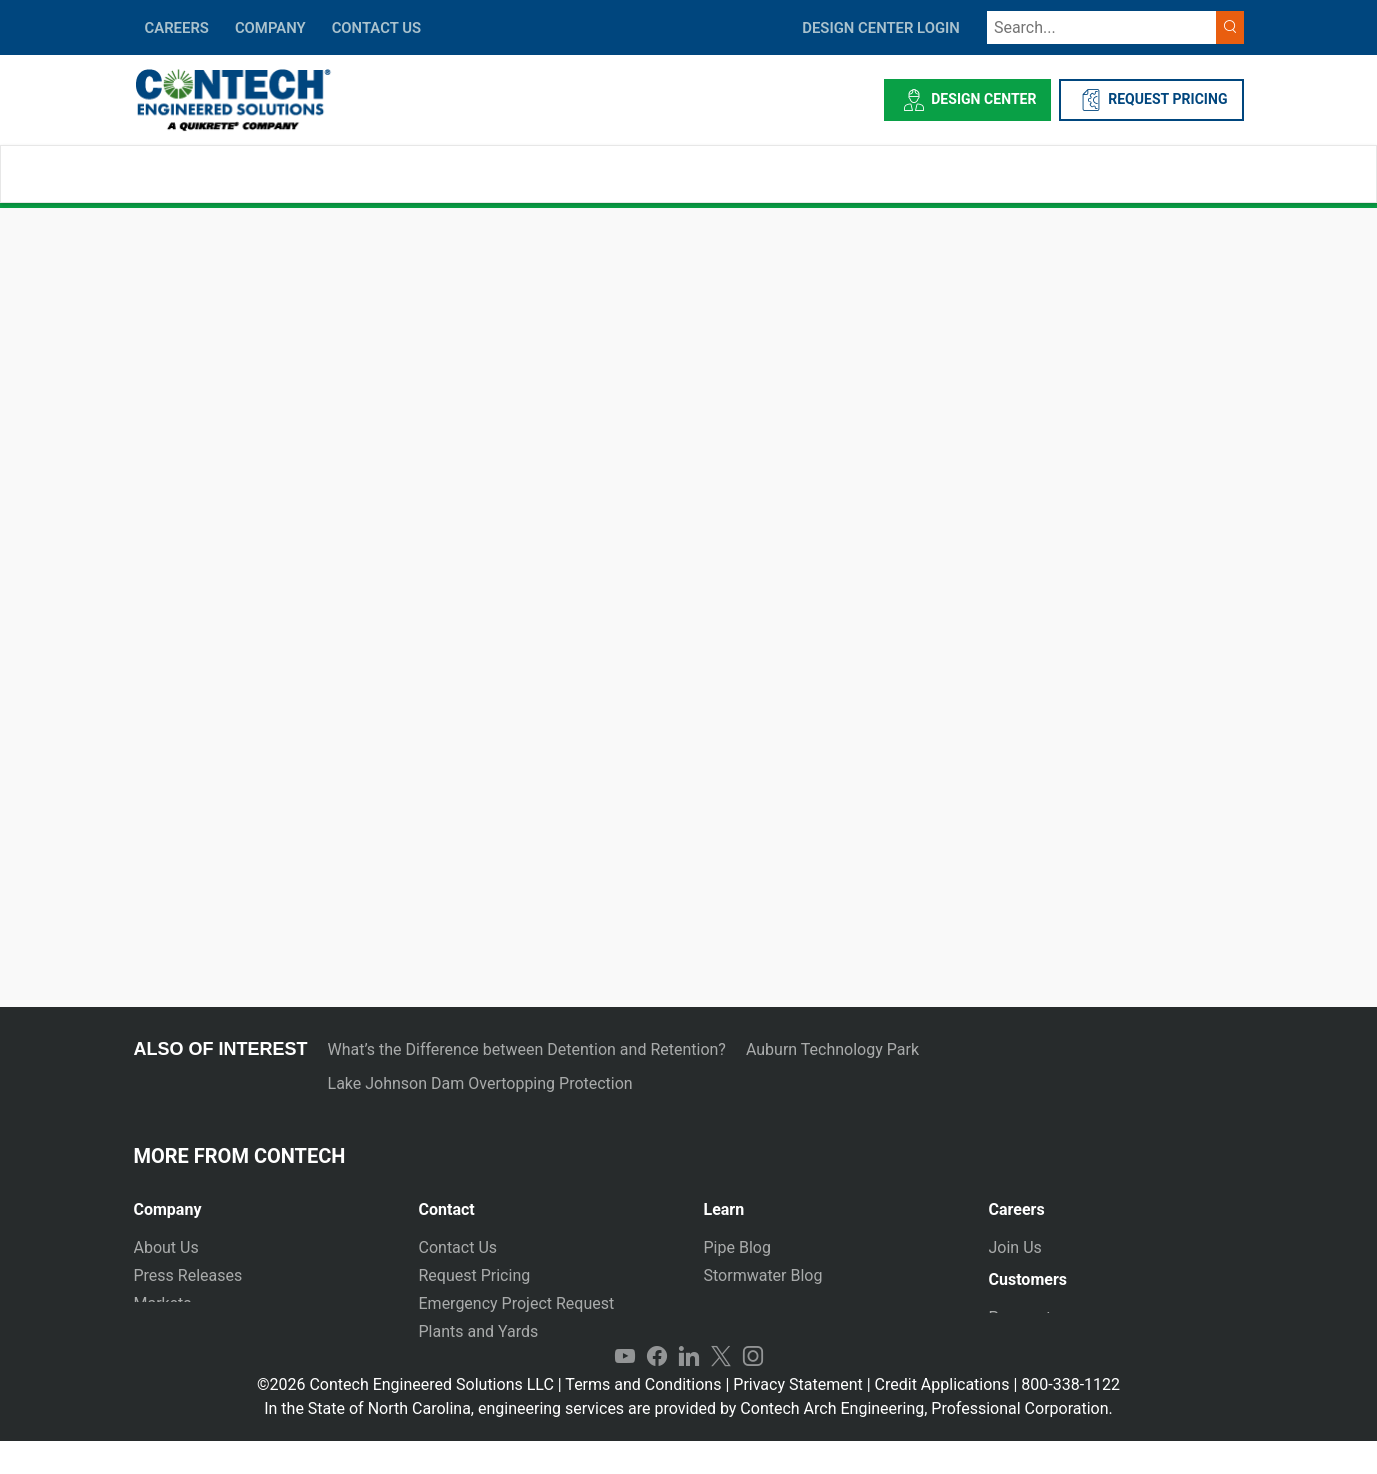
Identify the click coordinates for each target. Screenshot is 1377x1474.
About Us (166, 1247)
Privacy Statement (797, 1417)
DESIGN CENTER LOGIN (881, 28)
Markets (163, 1303)
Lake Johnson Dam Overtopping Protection (480, 1083)
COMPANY (270, 28)
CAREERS (177, 28)
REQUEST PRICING (1151, 100)
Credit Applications (942, 1417)
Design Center (967, 100)
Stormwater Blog (763, 1275)
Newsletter (172, 1331)
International (464, 1359)
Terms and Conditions (643, 1417)
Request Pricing (475, 1275)
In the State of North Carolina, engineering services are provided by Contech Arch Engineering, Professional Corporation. (688, 1441)
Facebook (657, 1390)
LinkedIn (689, 1390)
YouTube (625, 1390)
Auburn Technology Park (832, 1049)
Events (157, 1359)
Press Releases (188, 1275)
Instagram (753, 1390)
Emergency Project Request (517, 1303)
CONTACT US (376, 28)
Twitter (721, 1390)
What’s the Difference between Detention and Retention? (527, 1049)
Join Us (1015, 1247)
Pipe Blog (737, 1247)
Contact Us (458, 1247)
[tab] (261, 1201)
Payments (1024, 1325)
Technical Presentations (789, 1303)
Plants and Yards (479, 1331)
